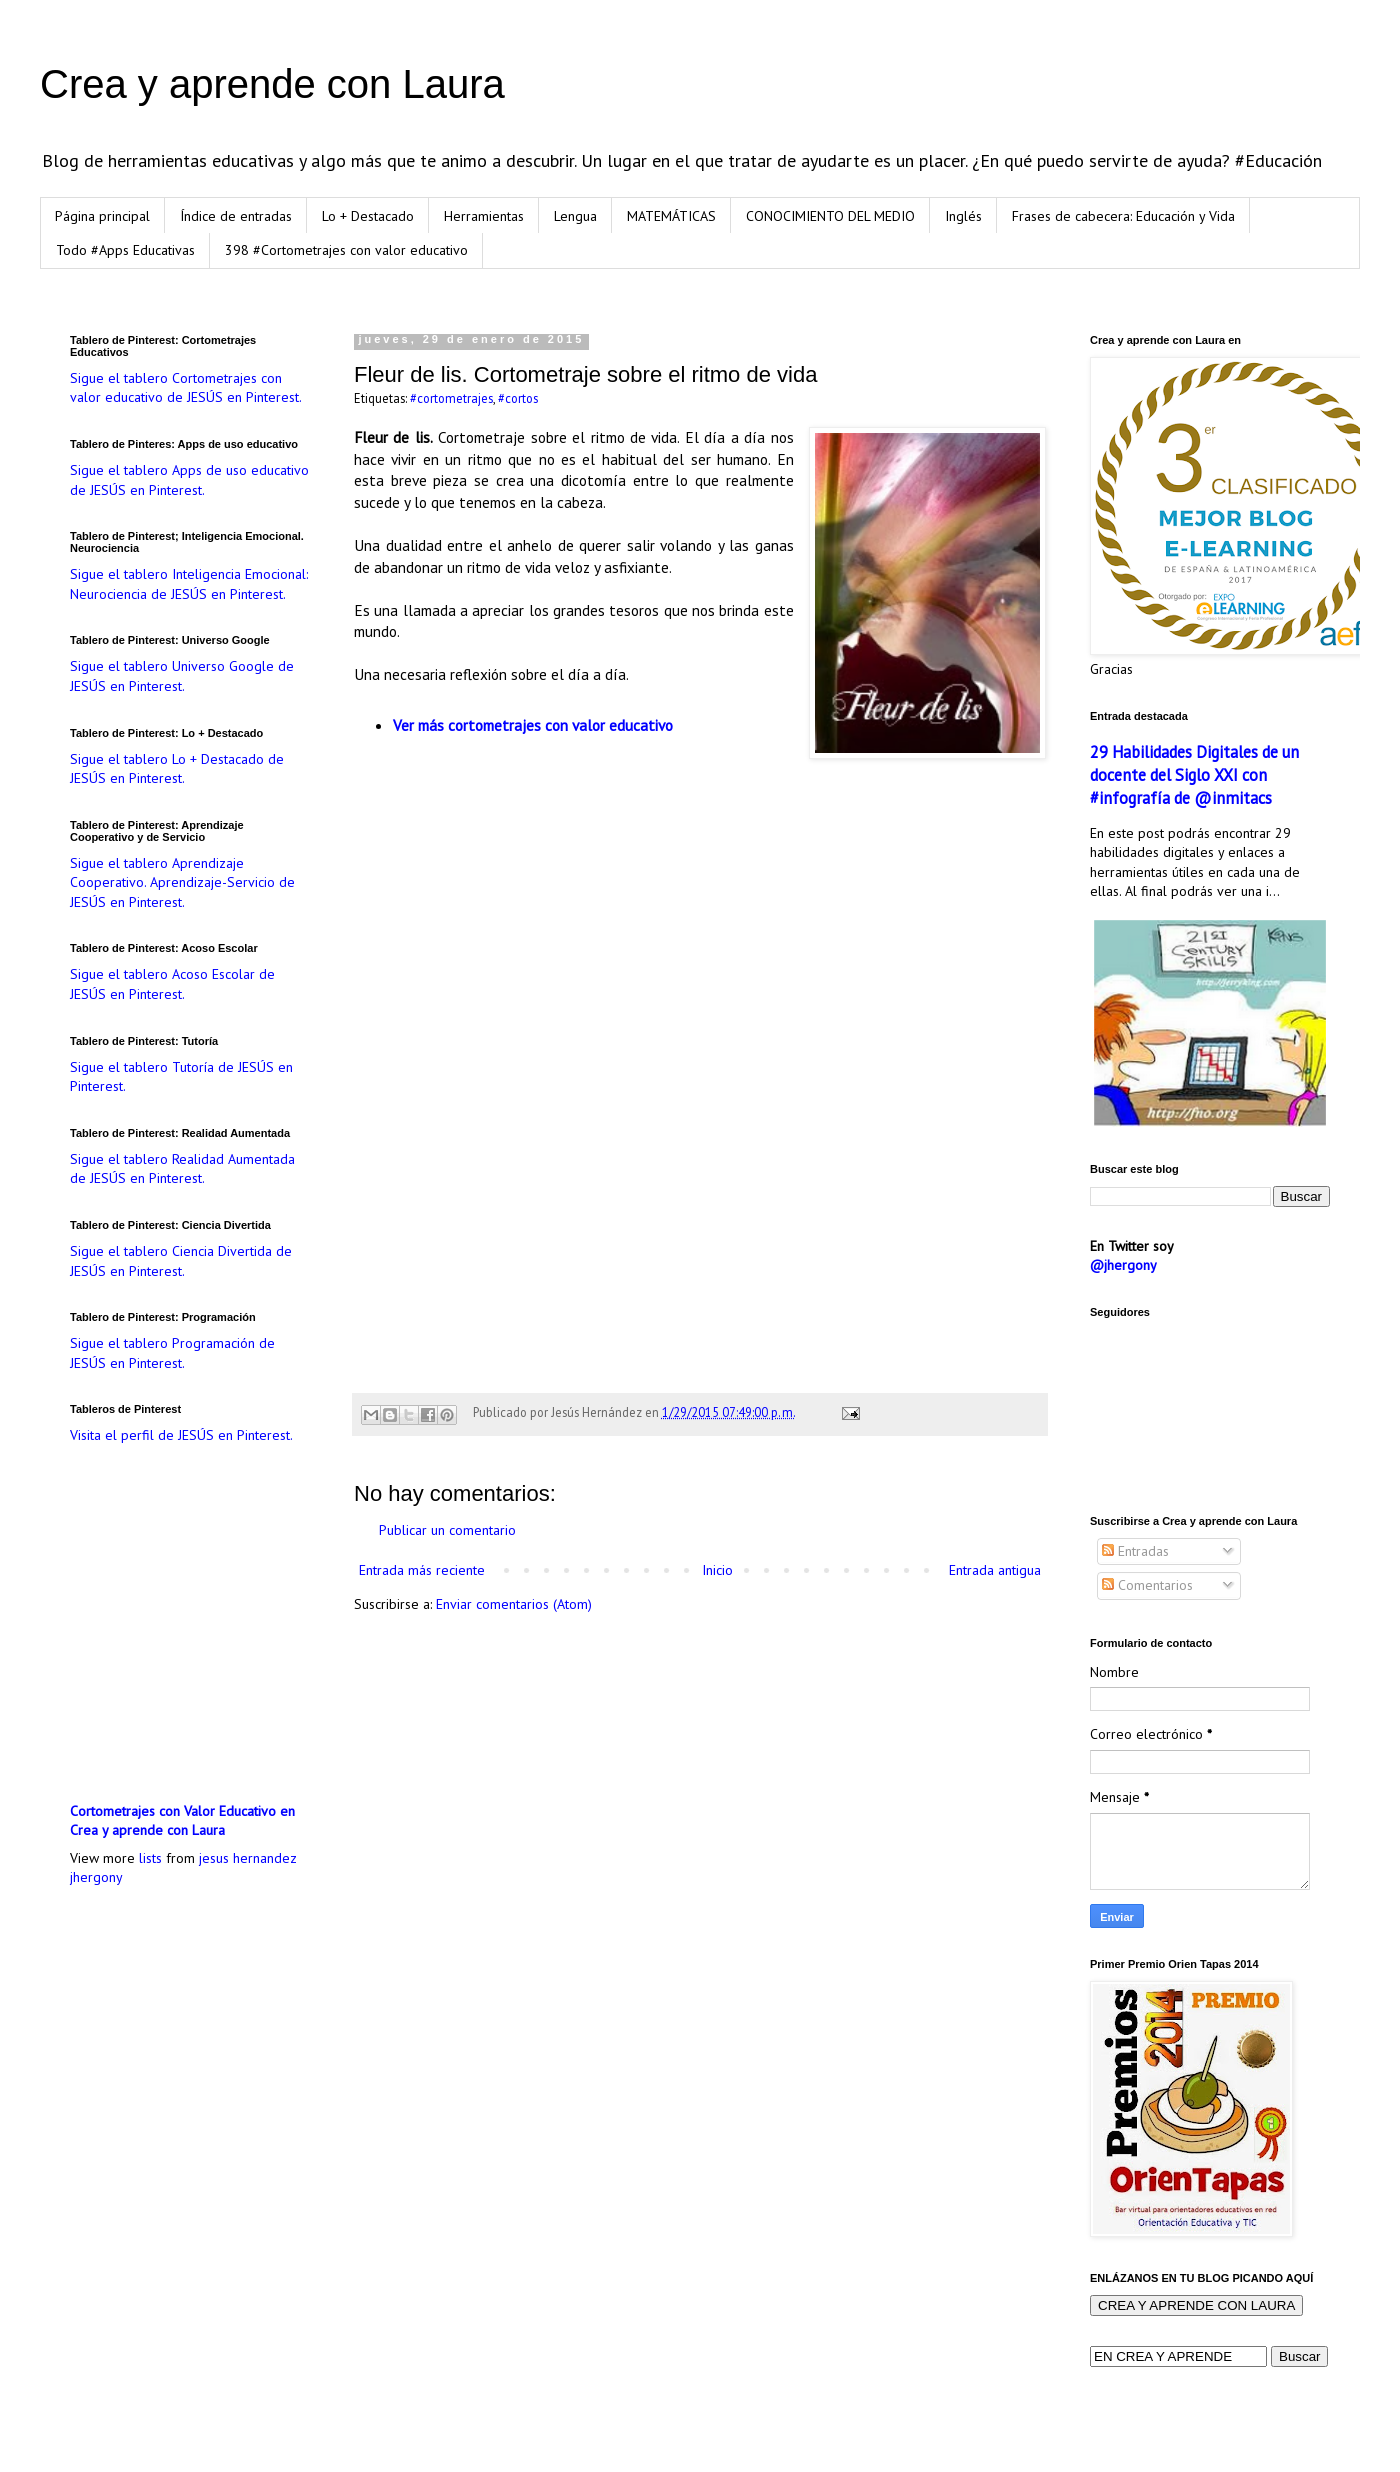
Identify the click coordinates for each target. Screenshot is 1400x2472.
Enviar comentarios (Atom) (514, 1604)
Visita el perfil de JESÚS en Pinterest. (181, 1435)
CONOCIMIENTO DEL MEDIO (830, 216)
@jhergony (1123, 1265)
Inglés (963, 216)
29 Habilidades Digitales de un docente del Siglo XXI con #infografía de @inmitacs (1194, 775)
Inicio (717, 1570)
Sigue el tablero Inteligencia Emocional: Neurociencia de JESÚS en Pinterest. (189, 584)
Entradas (1135, 1551)
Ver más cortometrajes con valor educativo (533, 725)
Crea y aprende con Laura (272, 84)
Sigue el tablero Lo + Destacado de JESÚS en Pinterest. (177, 769)
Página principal (102, 216)
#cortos (518, 398)
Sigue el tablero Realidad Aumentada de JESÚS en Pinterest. (182, 1169)
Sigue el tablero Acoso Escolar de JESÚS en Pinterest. (172, 984)
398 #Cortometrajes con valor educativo (346, 250)
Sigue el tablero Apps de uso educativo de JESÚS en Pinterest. (189, 480)
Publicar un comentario (447, 1530)
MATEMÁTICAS (671, 216)
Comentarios (1147, 1585)
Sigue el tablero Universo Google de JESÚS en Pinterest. (182, 676)
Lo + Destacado (368, 216)
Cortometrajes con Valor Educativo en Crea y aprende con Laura (182, 1821)
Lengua (575, 216)
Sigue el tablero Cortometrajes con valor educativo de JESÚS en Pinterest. (186, 388)
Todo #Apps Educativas (125, 250)
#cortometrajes (451, 398)
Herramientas (484, 216)
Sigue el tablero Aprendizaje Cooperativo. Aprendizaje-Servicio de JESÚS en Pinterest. (182, 882)
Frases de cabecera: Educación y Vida (1123, 216)
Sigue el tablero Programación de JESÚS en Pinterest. (172, 1353)
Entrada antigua (995, 1570)
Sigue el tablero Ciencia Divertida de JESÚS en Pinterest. (181, 1261)
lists (150, 1858)
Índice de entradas (236, 216)
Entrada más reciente (422, 1570)
